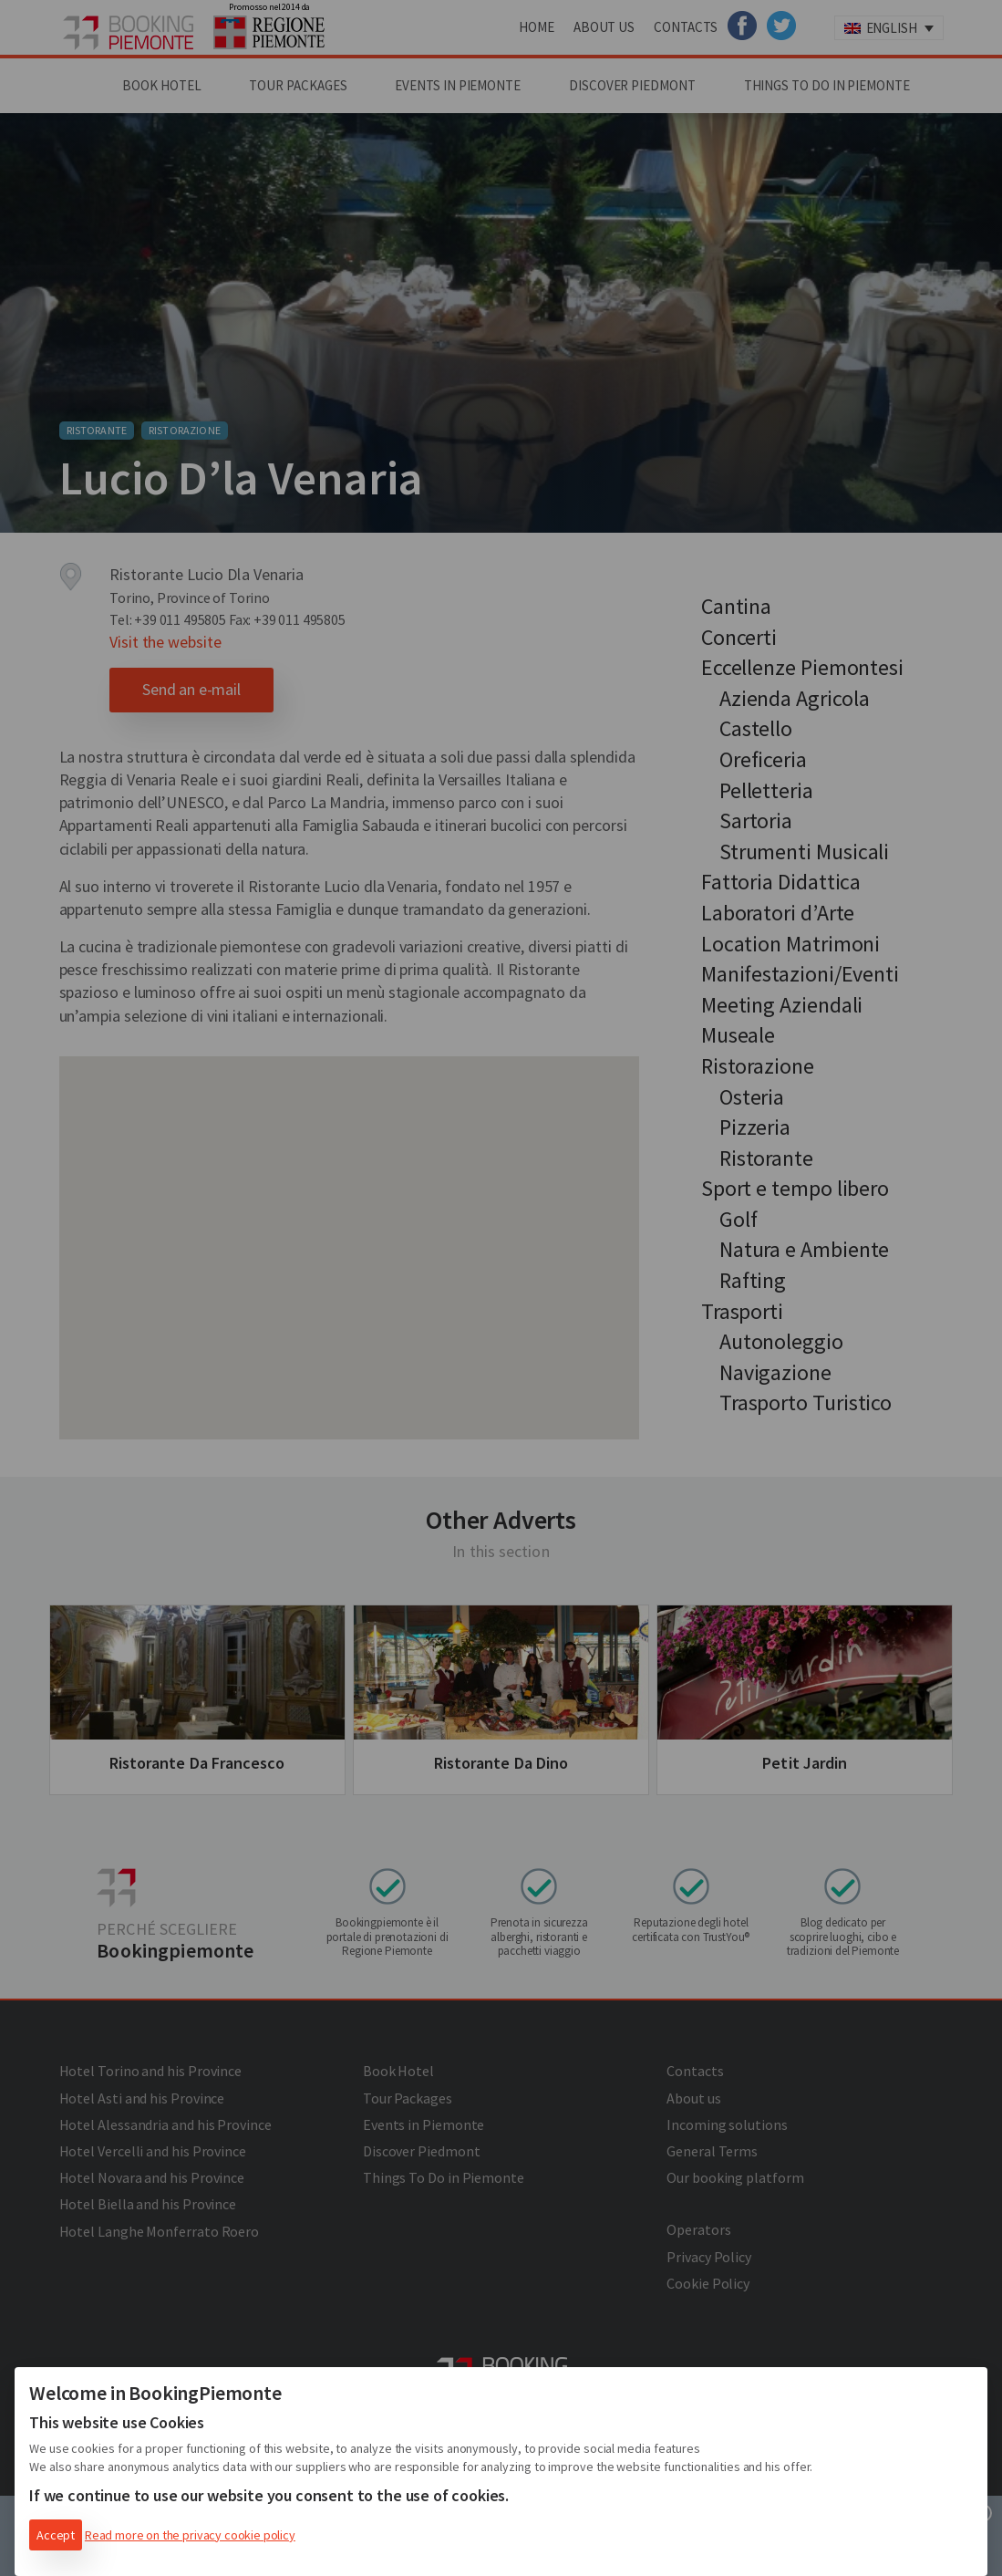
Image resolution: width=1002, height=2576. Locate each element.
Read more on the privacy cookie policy (190, 2535)
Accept (55, 2535)
